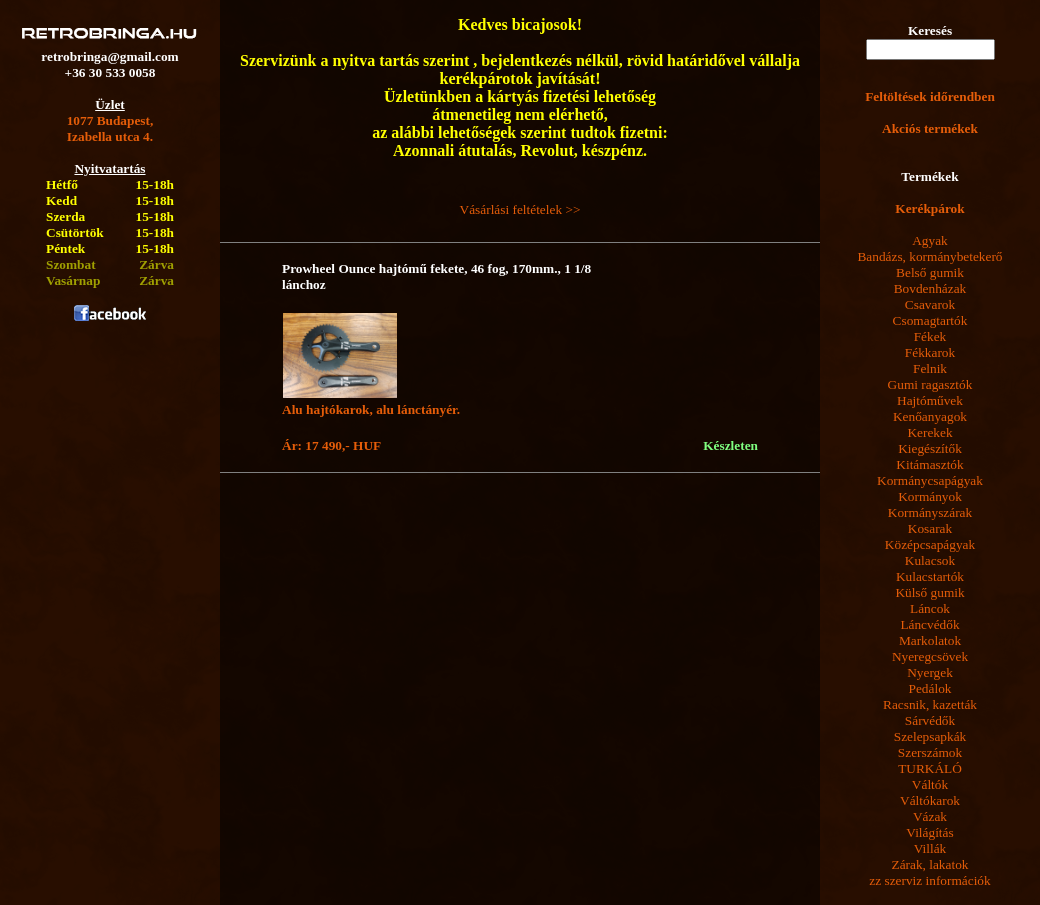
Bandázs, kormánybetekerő (929, 256)
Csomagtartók (930, 320)
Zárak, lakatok (930, 864)
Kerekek (929, 432)
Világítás (929, 832)
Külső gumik (929, 592)
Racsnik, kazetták (930, 704)
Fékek (930, 336)
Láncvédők (929, 624)
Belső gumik (930, 272)
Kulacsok (930, 560)
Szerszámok (930, 752)
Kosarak (930, 528)
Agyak (930, 240)
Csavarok (930, 304)
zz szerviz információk (929, 880)
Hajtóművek (930, 400)
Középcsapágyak (930, 544)
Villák (930, 848)
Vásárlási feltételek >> (520, 209)
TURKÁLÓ (930, 768)
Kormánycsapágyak (930, 480)
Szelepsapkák (930, 736)
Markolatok (930, 640)
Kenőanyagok (930, 416)
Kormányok (930, 496)
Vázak (930, 816)
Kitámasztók (929, 464)
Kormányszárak (930, 512)
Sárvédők (930, 720)
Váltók (930, 784)
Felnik (930, 368)
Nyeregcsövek (930, 656)
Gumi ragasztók (930, 384)
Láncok (930, 608)
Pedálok (930, 688)
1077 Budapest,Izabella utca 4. (110, 128)
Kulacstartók (930, 576)
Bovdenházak (930, 288)
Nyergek (930, 672)
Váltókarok (930, 800)
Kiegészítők (930, 448)
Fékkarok (930, 352)
